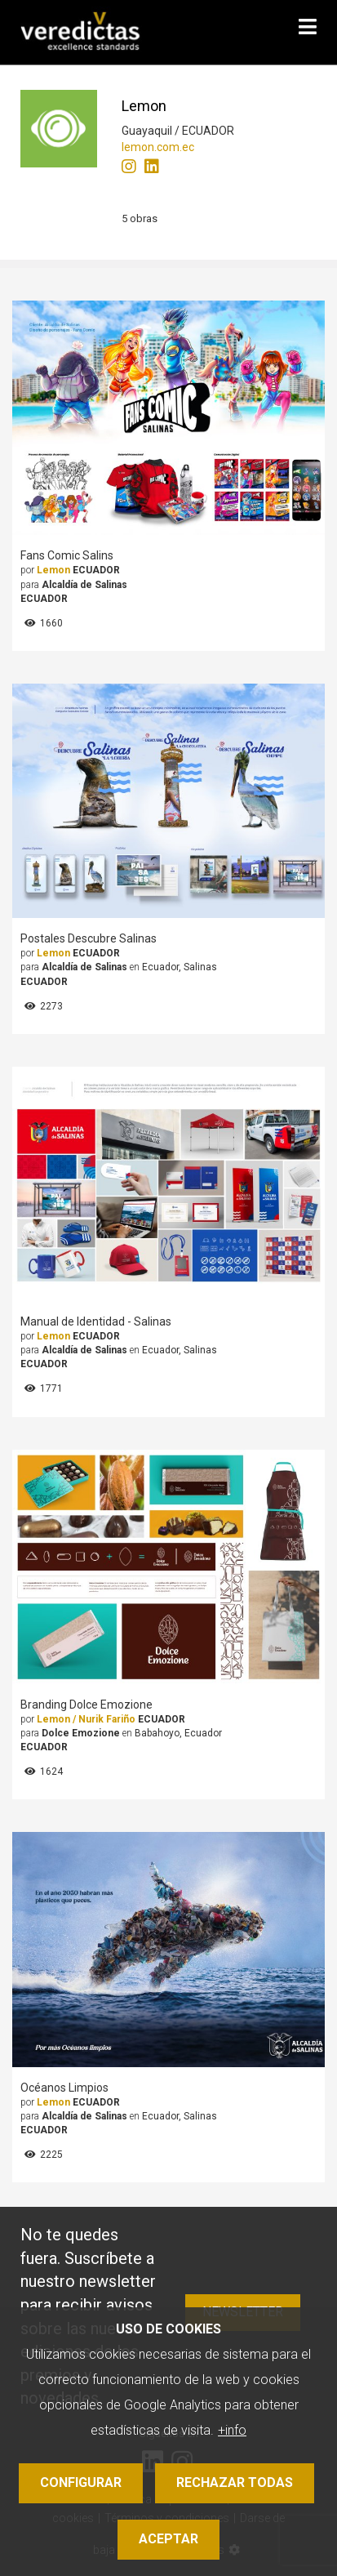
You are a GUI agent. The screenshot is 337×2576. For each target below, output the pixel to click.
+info (232, 2430)
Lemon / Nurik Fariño (86, 1719)
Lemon (53, 570)
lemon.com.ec (158, 147)
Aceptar (168, 2539)
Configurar (81, 2482)
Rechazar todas (234, 2482)
